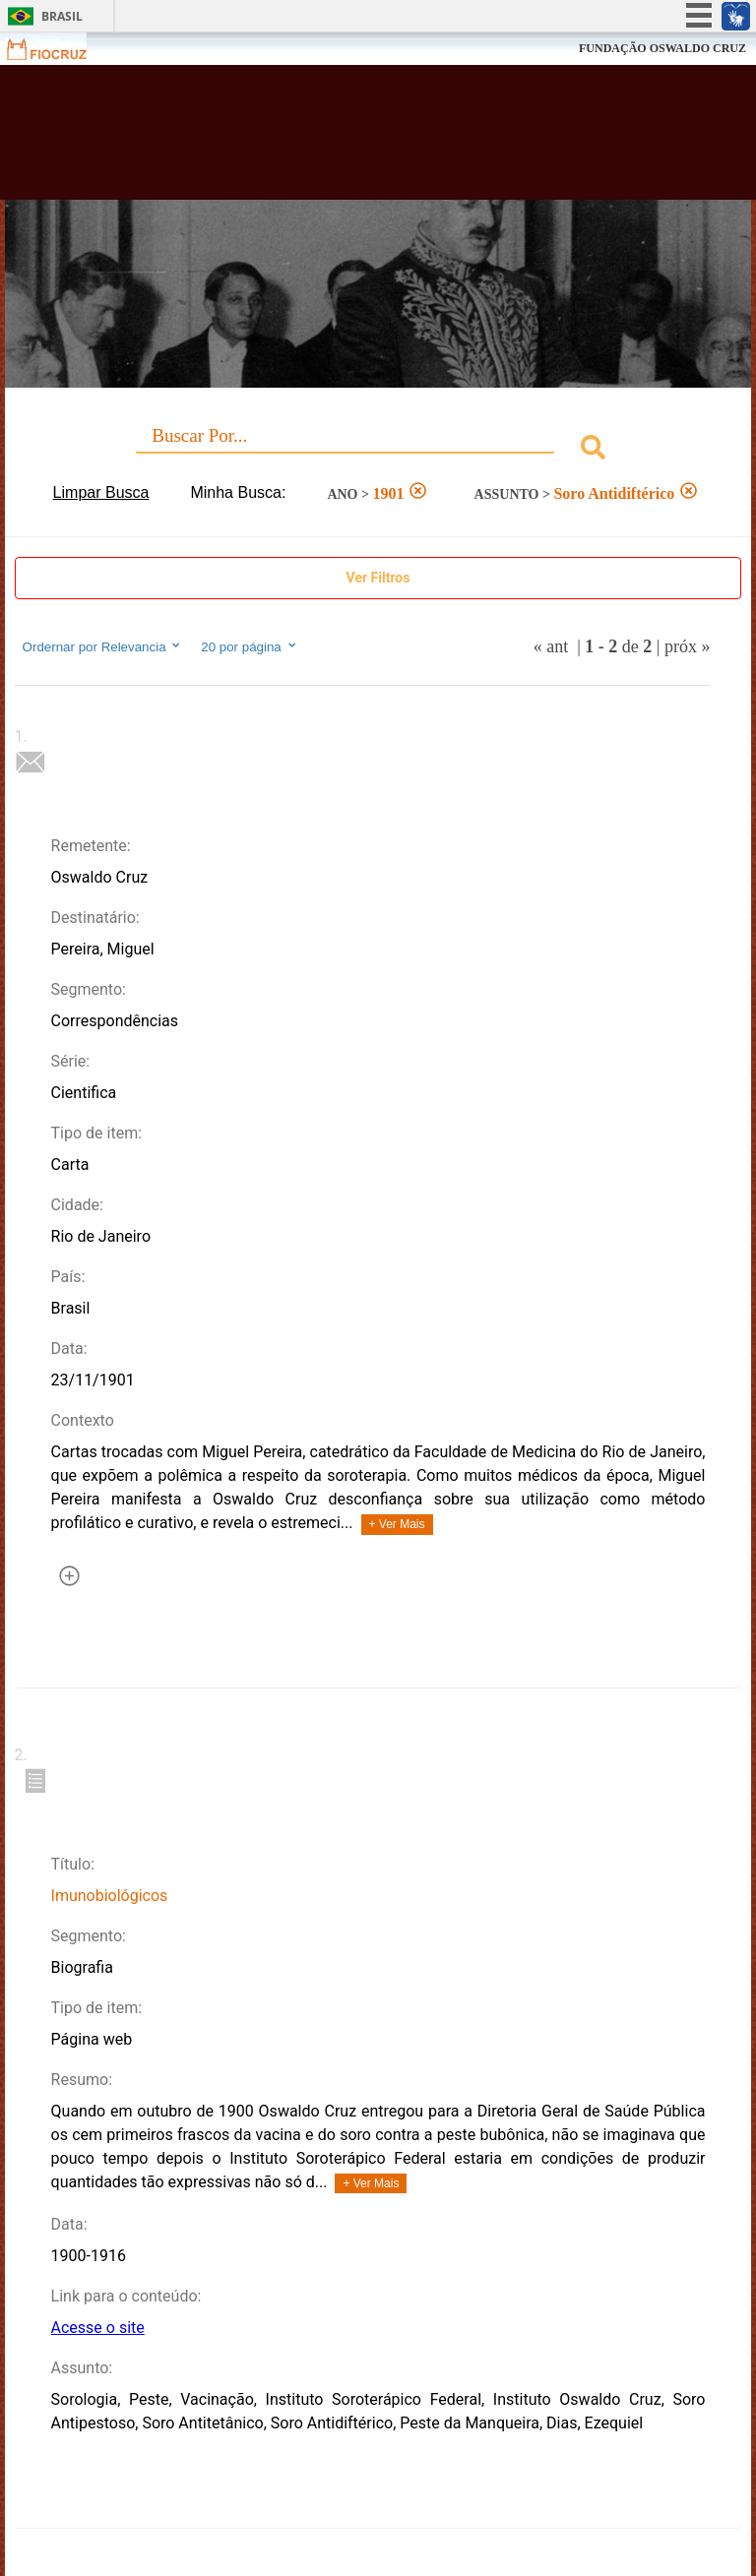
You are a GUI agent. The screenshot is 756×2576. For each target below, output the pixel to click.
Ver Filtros (378, 577)
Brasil (62, 16)
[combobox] (378, 450)
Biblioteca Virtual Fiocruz (330, 140)
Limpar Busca (101, 492)
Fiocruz (58, 48)
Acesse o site (98, 2327)
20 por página (249, 646)
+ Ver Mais (397, 1524)
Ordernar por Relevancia (103, 646)
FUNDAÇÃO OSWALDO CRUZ (662, 48)
